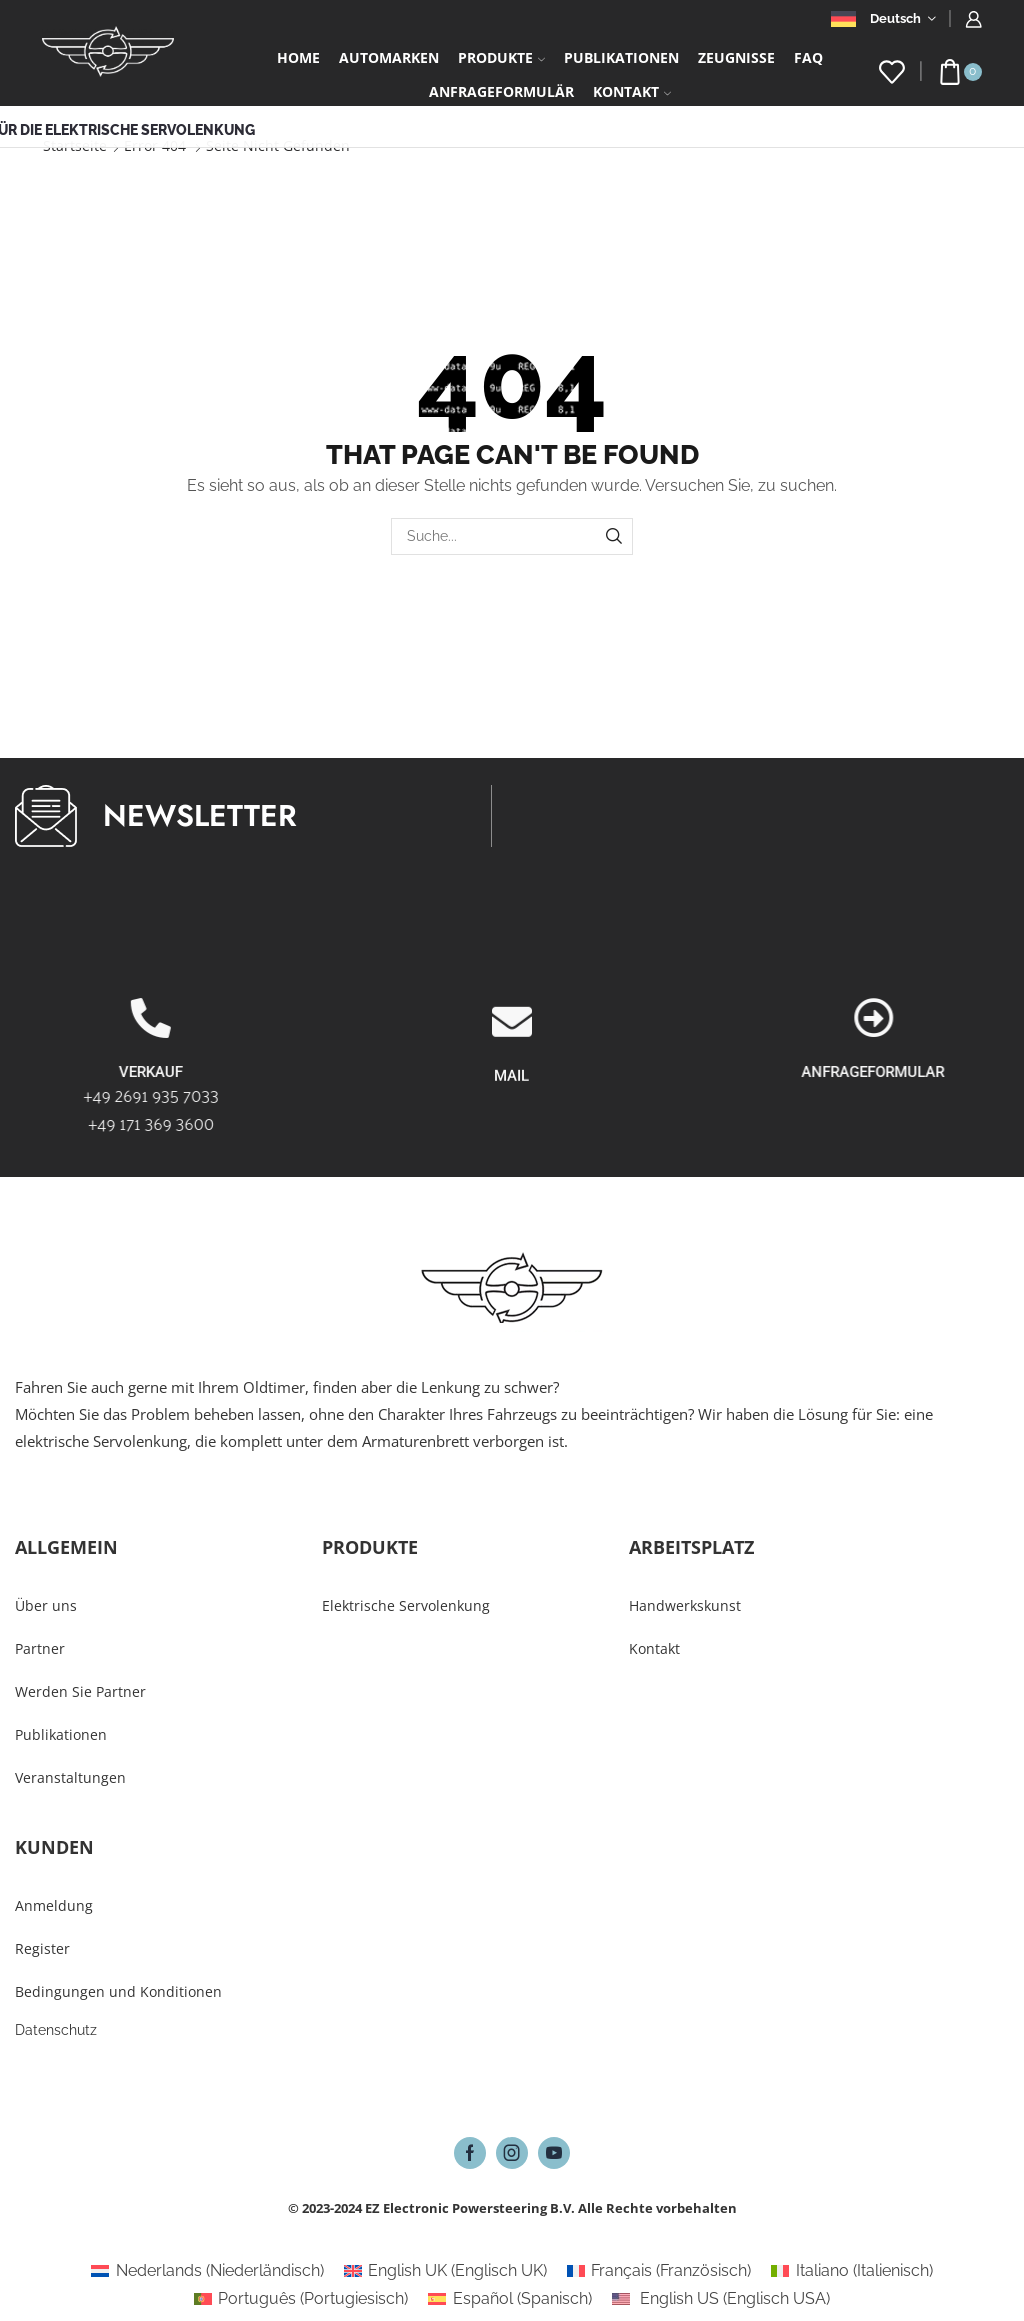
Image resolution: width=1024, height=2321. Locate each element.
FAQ (808, 57)
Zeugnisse (736, 57)
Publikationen (621, 57)
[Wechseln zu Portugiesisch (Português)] (301, 2299)
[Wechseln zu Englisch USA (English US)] (721, 2299)
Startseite (75, 145)
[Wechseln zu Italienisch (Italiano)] (851, 2271)
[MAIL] (512, 1150)
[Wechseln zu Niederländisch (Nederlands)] (207, 2271)
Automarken (389, 57)
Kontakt (632, 91)
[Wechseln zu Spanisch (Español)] (509, 2299)
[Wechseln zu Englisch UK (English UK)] (445, 2271)
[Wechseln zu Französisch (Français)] (659, 2271)
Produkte (501, 57)
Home (298, 57)
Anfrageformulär (501, 91)
